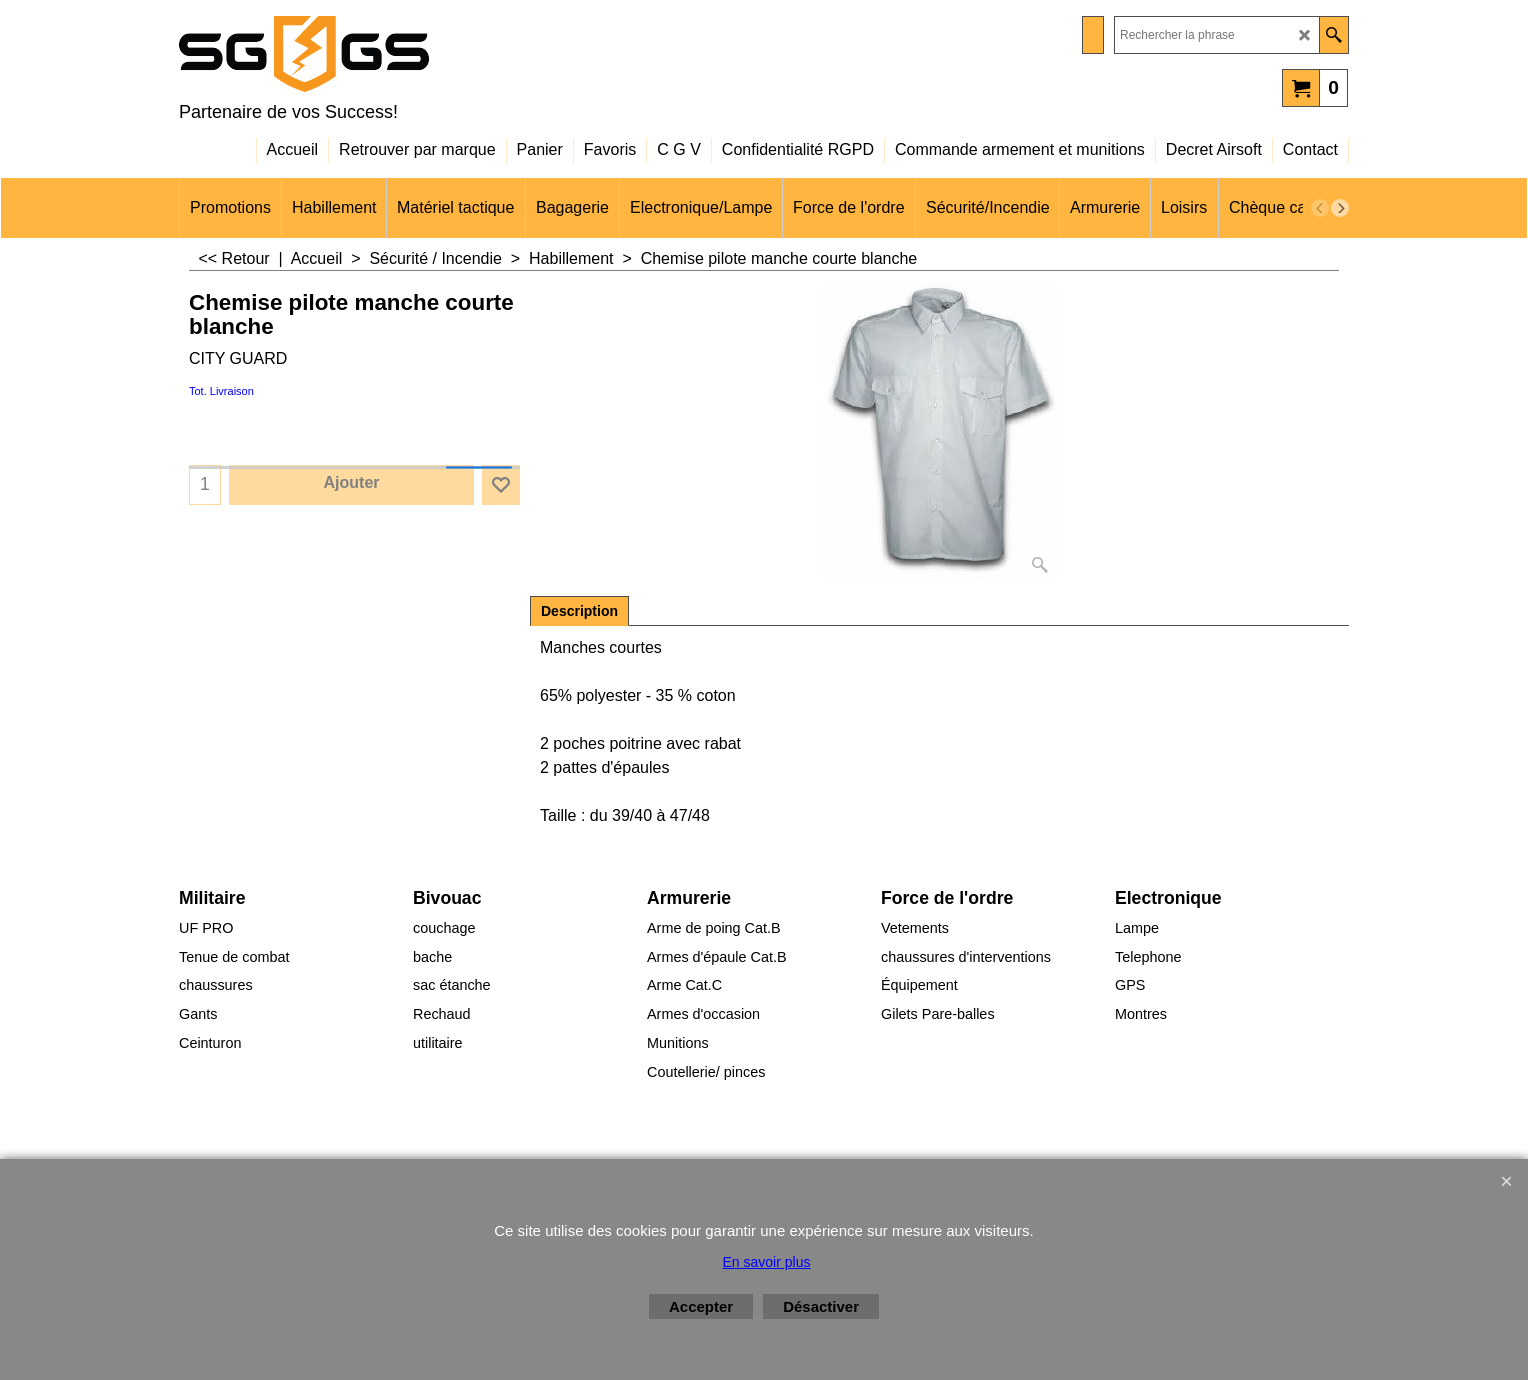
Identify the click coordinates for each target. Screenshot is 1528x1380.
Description (579, 611)
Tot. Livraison (221, 391)
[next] (1340, 208)
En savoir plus (767, 1262)
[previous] (1320, 208)
